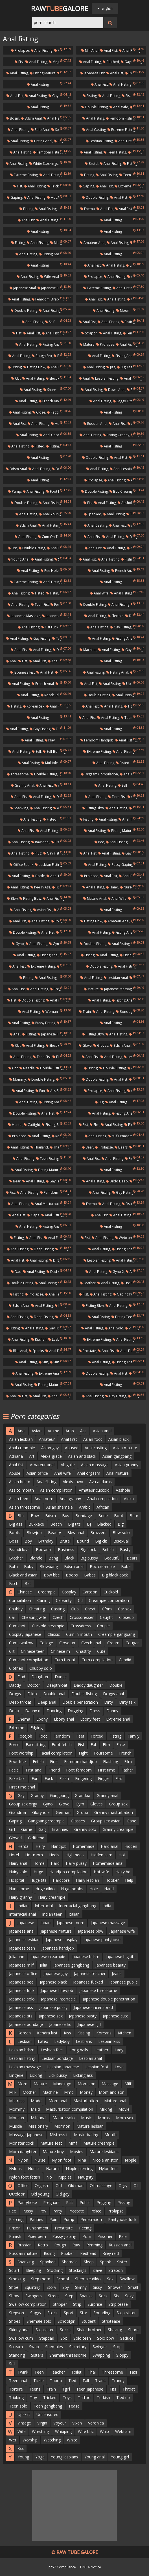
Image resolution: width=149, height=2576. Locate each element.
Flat (118, 1778)
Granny (37, 1795)
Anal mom (43, 1498)
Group (82, 1812)
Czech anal (91, 1642)
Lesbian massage (25, 2066)
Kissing (83, 2033)
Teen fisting (115, 152)
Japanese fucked (88, 1982)
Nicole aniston (105, 2160)
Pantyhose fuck (122, 2219)
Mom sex (124, 2117)
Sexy (129, 2295)
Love (119, 2066)
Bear (87, 1147)
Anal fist (108, 50)
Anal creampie (22, 1447)
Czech (57, 1617)
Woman (50, 1011)
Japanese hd (60, 2024)
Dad (16, 1271)
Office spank (21, 864)
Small (133, 2287)
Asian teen (18, 1498)
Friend (54, 1770)
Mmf (72, 2143)
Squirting (32, 2287)
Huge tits (38, 1880)
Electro (53, 378)
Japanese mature (56, 1931)
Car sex (125, 1609)
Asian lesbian (21, 1439)
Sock (103, 2295)
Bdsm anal (31, 118)
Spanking (19, 808)
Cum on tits (49, 536)
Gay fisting (131, 61)
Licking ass (83, 2075)
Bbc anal (18, 1350)
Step (69, 2295)
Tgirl (66, 2389)
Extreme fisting (121, 129)
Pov (42, 2211)
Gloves (100, 1045)
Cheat (90, 1609)
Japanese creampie (47, 1956)
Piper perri (36, 2236)
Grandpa (82, 1795)
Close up (67, 1642)
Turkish (103, 2397)
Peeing (85, 2228)
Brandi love (19, 1549)
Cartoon (89, 1592)
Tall (85, 2380)
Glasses (78, 1821)
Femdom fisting (120, 118)
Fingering (83, 1778)
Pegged (55, 412)
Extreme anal (47, 1373)
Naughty (85, 2177)
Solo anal (40, 129)
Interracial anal (22, 1914)
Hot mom (34, 1854)
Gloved (15, 1837)
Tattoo (84, 2397)
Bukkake (36, 1524)
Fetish (38, 1761)
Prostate (87, 1350)
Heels (54, 1854)
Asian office (37, 1473)
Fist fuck (130, 95)
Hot (122, 1854)
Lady (119, 2049)
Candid (125, 1659)
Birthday (45, 1541)
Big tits (74, 1524)
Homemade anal (108, 1863)
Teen (39, 2372)
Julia (43, 1965)
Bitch (13, 1583)
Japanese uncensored (93, 2007)
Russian (24, 2245)
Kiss (67, 2033)
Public (85, 2202)
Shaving (115, 2329)
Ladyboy (62, 2041)
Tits (112, 2389)
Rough (60, 2245)
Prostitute (64, 2228)
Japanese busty (83, 2016)
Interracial (44, 1905)
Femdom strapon (47, 299)
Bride (103, 1515)
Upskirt (23, 2414)
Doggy (15, 1693)
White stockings (43, 163)
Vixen (77, 2423)
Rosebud (50, 695)
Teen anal (18, 2380)
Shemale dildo (88, 2278)
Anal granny (70, 1498)
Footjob (24, 1736)
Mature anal (94, 898)
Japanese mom (70, 1922)
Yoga (40, 2457)
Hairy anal (18, 1863)
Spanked (92, 514)
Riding (49, 2253)
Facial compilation (56, 1753)
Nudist (34, 2168)
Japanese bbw (90, 1931)
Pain (53, 2219)
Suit (43, 1362)
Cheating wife (33, 1617)
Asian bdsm (19, 1481)
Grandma (17, 1812)
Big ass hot (128, 367)
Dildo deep (117, 1181)
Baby (28, 1566)
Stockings (77, 2270)
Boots (14, 1532)
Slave (97, 2270)
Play (50, 740)
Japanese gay (55, 1973)
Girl (12, 1829)
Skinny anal (19, 2329)
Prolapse (20, 50)
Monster (17, 2117)
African (103, 1507)
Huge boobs (72, 1888)
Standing (17, 2355)
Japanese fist (92, 73)
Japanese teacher (90, 1973)
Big (99, 1102)
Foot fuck (18, 1761)
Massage (110, 2083)
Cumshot (17, 1625)
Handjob (59, 1846)
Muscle (15, 2126)
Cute (101, 1651)
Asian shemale (59, 1507)
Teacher (57, 2372)
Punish (15, 2236)
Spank (105, 2261)
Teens (34, 2389)
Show (14, 2295)
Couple (103, 1625)
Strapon (89, 333)
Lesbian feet (52, 2049)
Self (49, 321)
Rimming (94, 2245)
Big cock (88, 1549)
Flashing (110, 1761)
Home (39, 1863)
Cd (80, 1600)
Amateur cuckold (94, 1490)
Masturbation (85, 2100)
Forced (97, 1736)
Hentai (15, 1124)
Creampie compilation (109, 1600)
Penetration (91, 2219)
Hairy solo (18, 1871)
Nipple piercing (79, 2168)
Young (23, 2457)
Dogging (75, 1710)
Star (83, 2312)
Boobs (72, 1575)
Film (128, 1761)
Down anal (114, 389)
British (108, 1549)
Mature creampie (99, 2143)
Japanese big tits (120, 1956)
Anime (53, 1430)
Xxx (20, 2448)
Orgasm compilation (99, 774)
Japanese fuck (21, 1990)
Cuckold (111, 1592)
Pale (123, 2236)
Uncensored (47, 2414)
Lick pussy (57, 2075)
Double (115, 1685)
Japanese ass (21, 2007)
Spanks (36, 1350)
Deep (14, 1710)
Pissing (123, 2202)
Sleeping (33, 2270)
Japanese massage (23, 615)
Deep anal (47, 1702)
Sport (69, 2312)
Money (86, 2092)
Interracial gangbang (77, 1905)
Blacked (104, 1524)
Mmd (69, 2092)
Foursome (103, 1753)
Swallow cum (21, 2338)
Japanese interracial (58, 1999)
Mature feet (51, 2143)
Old (59, 2185)
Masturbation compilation (69, 2109)
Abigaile (68, 1464)
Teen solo (18, 2406)
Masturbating (86, 2134)
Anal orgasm (88, 1473)
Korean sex (33, 706)
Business (66, 1549)
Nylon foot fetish (24, 2177)
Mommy (17, 1079)
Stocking (55, 2270)
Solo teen (82, 2338)
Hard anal (109, 1846)
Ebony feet (90, 1719)
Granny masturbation (113, 1812)
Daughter (40, 1676)
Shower (115, 2287)
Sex (110, 2278)
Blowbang (49, 1566)
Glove (85, 1045)
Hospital (16, 1880)
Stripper (60, 2304)
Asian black (118, 1439)
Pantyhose (27, 2202)
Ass (83, 1430)
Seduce (126, 2338)
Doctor (33, 1685)
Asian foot (92, 1439)
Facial (14, 1770)
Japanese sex (51, 2016)
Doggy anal (113, 1693)
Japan (45, 1922)
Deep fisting (42, 1249)
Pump (14, 491)
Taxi (133, 2372)
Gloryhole (41, 1812)
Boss (13, 1541)
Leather (88, 1283)
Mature (87, 344)
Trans (100, 2380)
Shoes (14, 2321)
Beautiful (112, 1558)
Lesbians (84, 2041)
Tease (74, 2406)
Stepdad (46, 2338)
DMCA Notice (90, 2567)
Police (95, 2211)
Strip (77, 2304)
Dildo (32, 1693)
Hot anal (56, 197)
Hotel (14, 1854)
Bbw (12, 898)
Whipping (63, 2431)
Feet (80, 1736)
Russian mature (23, 2253)
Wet (12, 2440)
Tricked (55, 186)
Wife (21, 2431)
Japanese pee (21, 1982)
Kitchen (39, 1339)
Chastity (83, 1651)
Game (26, 1829)
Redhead (88, 2253)
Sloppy (122, 2355)
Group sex (118, 1804)
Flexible (116, 615)
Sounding (101, 2312)
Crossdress (81, 1625)
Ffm (94, 1124)
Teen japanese (89, 2389)
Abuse (14, 1473)
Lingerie (16, 2075)
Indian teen (52, 1914)
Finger (103, 1778)
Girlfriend (36, 1837)
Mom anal (58, 2100)
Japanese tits (20, 2016)
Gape (33, 1215)
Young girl (120, 2457)
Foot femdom (79, 1770)
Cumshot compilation (28, 1659)
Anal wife (118, 107)
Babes (90, 1575)
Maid (35, 2109)
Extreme (16, 1727)
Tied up (123, 2397)
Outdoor (17, 2194)
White (72, 2440)
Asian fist (42, 909)
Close (38, 412)
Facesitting (35, 1744)
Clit (12, 1651)
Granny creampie (117, 1829)
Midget (57, 242)
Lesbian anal (116, 977)
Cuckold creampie (48, 1625)
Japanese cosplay (61, 1939)
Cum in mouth (79, 1634)
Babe (126, 1566)
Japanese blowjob (57, 1990)
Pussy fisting (43, 1022)
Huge (38, 1871)
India (106, 1905)
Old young (40, 2194)
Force (14, 1744)
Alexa (129, 1498)
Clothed (111, 61)
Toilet (76, 2372)
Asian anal (102, 1430)
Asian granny (126, 1464)
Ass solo (55, 1090)
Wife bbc (86, 2431)
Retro (43, 2245)
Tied (72, 2380)
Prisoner (105, 2236)
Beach (56, 1524)
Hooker (112, 1880)
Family (133, 1736)
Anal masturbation (47, 1203)
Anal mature (117, 1473)
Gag (42, 1829)
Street (53, 2295)
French (125, 1753)
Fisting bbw (34, 367)
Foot (42, 1736)
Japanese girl (89, 2024)
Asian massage (95, 1464)
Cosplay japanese (25, 1634)
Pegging (104, 2202)
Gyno (18, 943)
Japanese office (23, 1973)
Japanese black (53, 1982)
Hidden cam (101, 1854)
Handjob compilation (68, 1871)
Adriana (16, 1456)
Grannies (60, 1829)
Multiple (49, 762)
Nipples (65, 2177)
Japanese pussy (53, 2007)
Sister (122, 2261)
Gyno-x (56, 943)
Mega (55, 61)
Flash (64, 1778)
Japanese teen (22, 1948)
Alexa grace (51, 1456)
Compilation (20, 1600)
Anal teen (128, 819)
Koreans (103, 2033)
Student (89, 2321)
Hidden (130, 1846)
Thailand (39, 1147)
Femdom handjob (96, 740)
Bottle (38, 875)
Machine (88, 649)
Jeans (117, 1973)
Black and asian (23, 1575)
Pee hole (50, 570)
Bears (121, 1147)
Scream (16, 2346)
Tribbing (16, 2397)
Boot (118, 1515)
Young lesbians (64, 2457)
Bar (28, 1583)
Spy (65, 2287)
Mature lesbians (104, 2151)
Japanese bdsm (85, 1956)
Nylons (15, 2168)
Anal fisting (41, 50)
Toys (67, 2397)
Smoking (17, 2278)
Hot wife (101, 1871)
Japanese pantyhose (102, 1939)
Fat (94, 1744)
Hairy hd (122, 1871)
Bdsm (12, 118)
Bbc (21, 1515)
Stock (52, 2312)
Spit (63, 2338)
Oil (135, 2185)
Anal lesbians (122, 468)
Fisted (37, 446)
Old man (76, 2185)
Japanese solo (22, 1999)
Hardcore (61, 1880)
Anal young (50, 514)
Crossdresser (82, 1617)
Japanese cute (115, 2016)
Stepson (16, 2312)
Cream (113, 1642)
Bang (53, 1558)
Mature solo (63, 2117)
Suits (55, 1362)
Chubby (16, 1609)
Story (51, 2287)
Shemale (70, 2261)
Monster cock (21, 2143)
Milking (105, 2109)
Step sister (126, 2312)
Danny (112, 1710)
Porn (86, 2236)
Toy (33, 2397)
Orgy (123, 2185)
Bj (89, 1524)
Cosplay (69, 1592)
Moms (104, 2117)
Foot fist (54, 491)
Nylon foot (61, 2160)
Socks (65, 2329)
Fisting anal (41, 141)
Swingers (33, 2295)
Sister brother (89, 2329)
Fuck (49, 1778)
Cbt (16, 378)
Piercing (16, 2219)
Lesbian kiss (109, 2041)
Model (36, 2100)
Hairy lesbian (87, 1880)
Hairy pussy (76, 1863)
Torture (16, 2389)
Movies (76, 2151)
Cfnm (107, 1609)
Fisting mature (43, 73)
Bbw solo (121, 1532)
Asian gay (50, 1447)
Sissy (97, 2287)
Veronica (96, 2423)
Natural (53, 2168)
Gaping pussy (125, 1294)
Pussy (27, 2211)
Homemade (84, 1846)
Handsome (19, 1888)
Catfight (32, 1124)
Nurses (127, 887)
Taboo (56, 2380)
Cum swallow (21, 1642)
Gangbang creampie (46, 1821)
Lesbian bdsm (21, 2049)
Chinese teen (33, 1651)
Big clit (101, 1541)
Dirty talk (127, 1702)
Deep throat (20, 1702)
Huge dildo (45, 1888)
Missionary (38, 2126)
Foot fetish (62, 1744)
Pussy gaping (120, 864)
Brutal (91, 163)
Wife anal (49, 276)
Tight (129, 706)
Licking (36, 2075)
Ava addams (100, 1481)
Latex (43, 2041)
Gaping (86, 186)
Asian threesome (24, 1507)
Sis (116, 2295)
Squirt (14, 2270)
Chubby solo (40, 1668)
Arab (69, 1430)
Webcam (123, 2431)
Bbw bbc (52, 1575)
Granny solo (85, 1829)
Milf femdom (120, 1136)
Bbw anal (75, 1532)
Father (127, 1770)
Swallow (127, 2278)
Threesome (18, 774)
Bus (65, 1515)
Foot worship (21, 1753)
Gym (80, 1804)
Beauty (54, 1532)
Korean (24, 2033)
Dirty (108, 1702)
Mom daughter (22, 2151)
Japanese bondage (26, 2024)
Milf (127, 2083)
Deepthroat (56, 1685)
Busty (125, 1549)
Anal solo (114, 1328)
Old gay (62, 2194)
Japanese (25, 1922)
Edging (36, 1727)
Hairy (40, 1846)
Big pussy (89, 1558)
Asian (36, 1430)
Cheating (37, 1609)
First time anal (22, 1787)
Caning (43, 1600)
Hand (112, 887)
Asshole (126, 502)
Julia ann (16, 1956)
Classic (53, 1634)
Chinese (24, 1592)
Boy (28, 1541)
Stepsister (45, 2329)
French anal (50, 401)
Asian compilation (56, 1490)
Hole (56, 423)
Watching (52, 2440)
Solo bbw (105, 2338)
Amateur (47, 1439)
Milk (12, 2092)
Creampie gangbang (116, 1634)
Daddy (15, 1685)
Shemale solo (39, 2321)
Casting (58, 1609)
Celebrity (64, 1600)
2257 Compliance (62, 2567)
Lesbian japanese (63, 2066)
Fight (83, 1753)
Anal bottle (57, 875)
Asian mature (125, 1447)
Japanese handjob (57, 1948)
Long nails (78, 2049)
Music (86, 2117)
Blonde (35, 1558)
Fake (120, 1744)
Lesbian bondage (57, 2058)
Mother (29, 2092)
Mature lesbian (90, 2126)
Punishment (38, 2228)
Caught (106, 1617)
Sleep (89, 2261)
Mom (22, 2083)
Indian (23, 1905)
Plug (36, 853)
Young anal (18, 559)
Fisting (90, 95)
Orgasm (42, 2185)
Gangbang (59, 1795)
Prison (15, 2228)
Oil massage (101, 2185)
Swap (34, 2346)
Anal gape (50, 434)
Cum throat (64, 1659)
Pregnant (51, 2202)
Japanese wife (122, 1931)
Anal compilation (102, 1498)
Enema (87, 208)
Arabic (84, 1507)
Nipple (130, 2160)
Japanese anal (23, 287)
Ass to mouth (21, 1490)
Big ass (15, 1524)
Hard (55, 1863)
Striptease (111, 2321)
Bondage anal (129, 1011)
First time (106, 1770)
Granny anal (22, 785)
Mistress (17, 2100)
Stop (117, 2346)
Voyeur (59, 2423)
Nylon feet (108, 2168)
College (46, 1642)
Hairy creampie (51, 1897)
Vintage (24, 2423)
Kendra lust (47, 2033)
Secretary (77, 2346)
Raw (76, 2245)
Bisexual (121, 1541)
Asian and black (82, 1456)
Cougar (132, 1642)
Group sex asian (105, 1821)
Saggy (35, 2312)
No (49, 2177)
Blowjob (34, 1532)
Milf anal (89, 50)
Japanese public (123, 1982)
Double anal (54, 1693)
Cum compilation (97, 1659)
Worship (30, 2440)
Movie (124, 2109)
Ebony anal (64, 1719)
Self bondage (55, 751)
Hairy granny (20, 1897)
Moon (122, 310)
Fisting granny (116, 434)
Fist (19, 61)
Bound (83, 1541)
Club (75, 1609)
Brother (16, 1558)
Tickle (38, 2380)
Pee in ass (40, 887)
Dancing (54, 1710)
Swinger (100, 2346)
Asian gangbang (117, 1456)
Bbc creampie (122, 491)
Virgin (42, 2423)
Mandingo (62, 2083)
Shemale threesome (67, 2355)
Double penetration (80, 1702)
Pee (99, 842)
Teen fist (128, 174)
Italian (74, 1914)
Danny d (32, 1710)
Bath (13, 1566)
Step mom (40, 2278)
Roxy (56, 921)
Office (23, 2185)
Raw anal (40, 842)
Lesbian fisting (99, 141)
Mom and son (111, 2092)
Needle (27, 1068)
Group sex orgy (23, 1804)
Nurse (39, 2160)
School (62, 2278)
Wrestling (40, 2431)
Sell (12, 2363)
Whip (104, 2431)
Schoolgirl (66, 2321)
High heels (74, 1854)
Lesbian (24, 2041)
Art (31, 1456)
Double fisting (94, 107)
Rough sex (42, 355)
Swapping (101, 2355)
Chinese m (60, 1651)
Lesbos (55, 1339)
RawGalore (59, 8)
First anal (34, 1770)
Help (129, 1880)
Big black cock (115, 1575)
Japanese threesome (98, 1990)
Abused (71, 1447)
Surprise (94, 2304)
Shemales (54, 2346)
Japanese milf (21, 1965)
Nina (82, 2160)
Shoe (13, 2287)
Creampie (47, 1592)
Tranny (118, 2380)
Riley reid (110, 2253)
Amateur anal (92, 242)
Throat (128, 2389)
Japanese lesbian (24, 1939)
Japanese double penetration (109, 1999)
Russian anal (95, 423)
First (54, 1761)
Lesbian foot (96, 2066)
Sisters (37, 2355)
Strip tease (118, 2304)
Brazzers (98, 1532)
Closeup (126, 1617)
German (63, 1812)
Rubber (67, 2253)
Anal (84, 378)
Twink (22, 2372)
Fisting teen (122, 1316)
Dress (94, 1710)
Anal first (69, 1439)
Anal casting (94, 129)
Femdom (61, 1736)
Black (69, 1558)
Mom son (86, 2083)
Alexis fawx (73, 1481)
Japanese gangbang (71, 1965)
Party (57, 2211)
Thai (92, 2372)
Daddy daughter (88, 1685)
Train (85, 1011)
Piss (69, 2202)
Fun (40, 1090)
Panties (36, 2219)
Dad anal (56, 1271)
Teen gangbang (48, 2406)
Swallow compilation (28, 2304)
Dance (61, 1676)
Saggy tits (122, 401)
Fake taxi (17, 1778)
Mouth (110, 2134)
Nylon (22, 2160)
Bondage (83, 1515)
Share (49, 389)
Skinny (81, 2287)
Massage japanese (26, 2134)
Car (12, 1617)
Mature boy (53, 2151)
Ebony (42, 1719)
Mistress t (59, 2134)
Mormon (62, 2126)
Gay (21, 1795)
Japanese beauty (110, 1965)
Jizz (110, 367)
